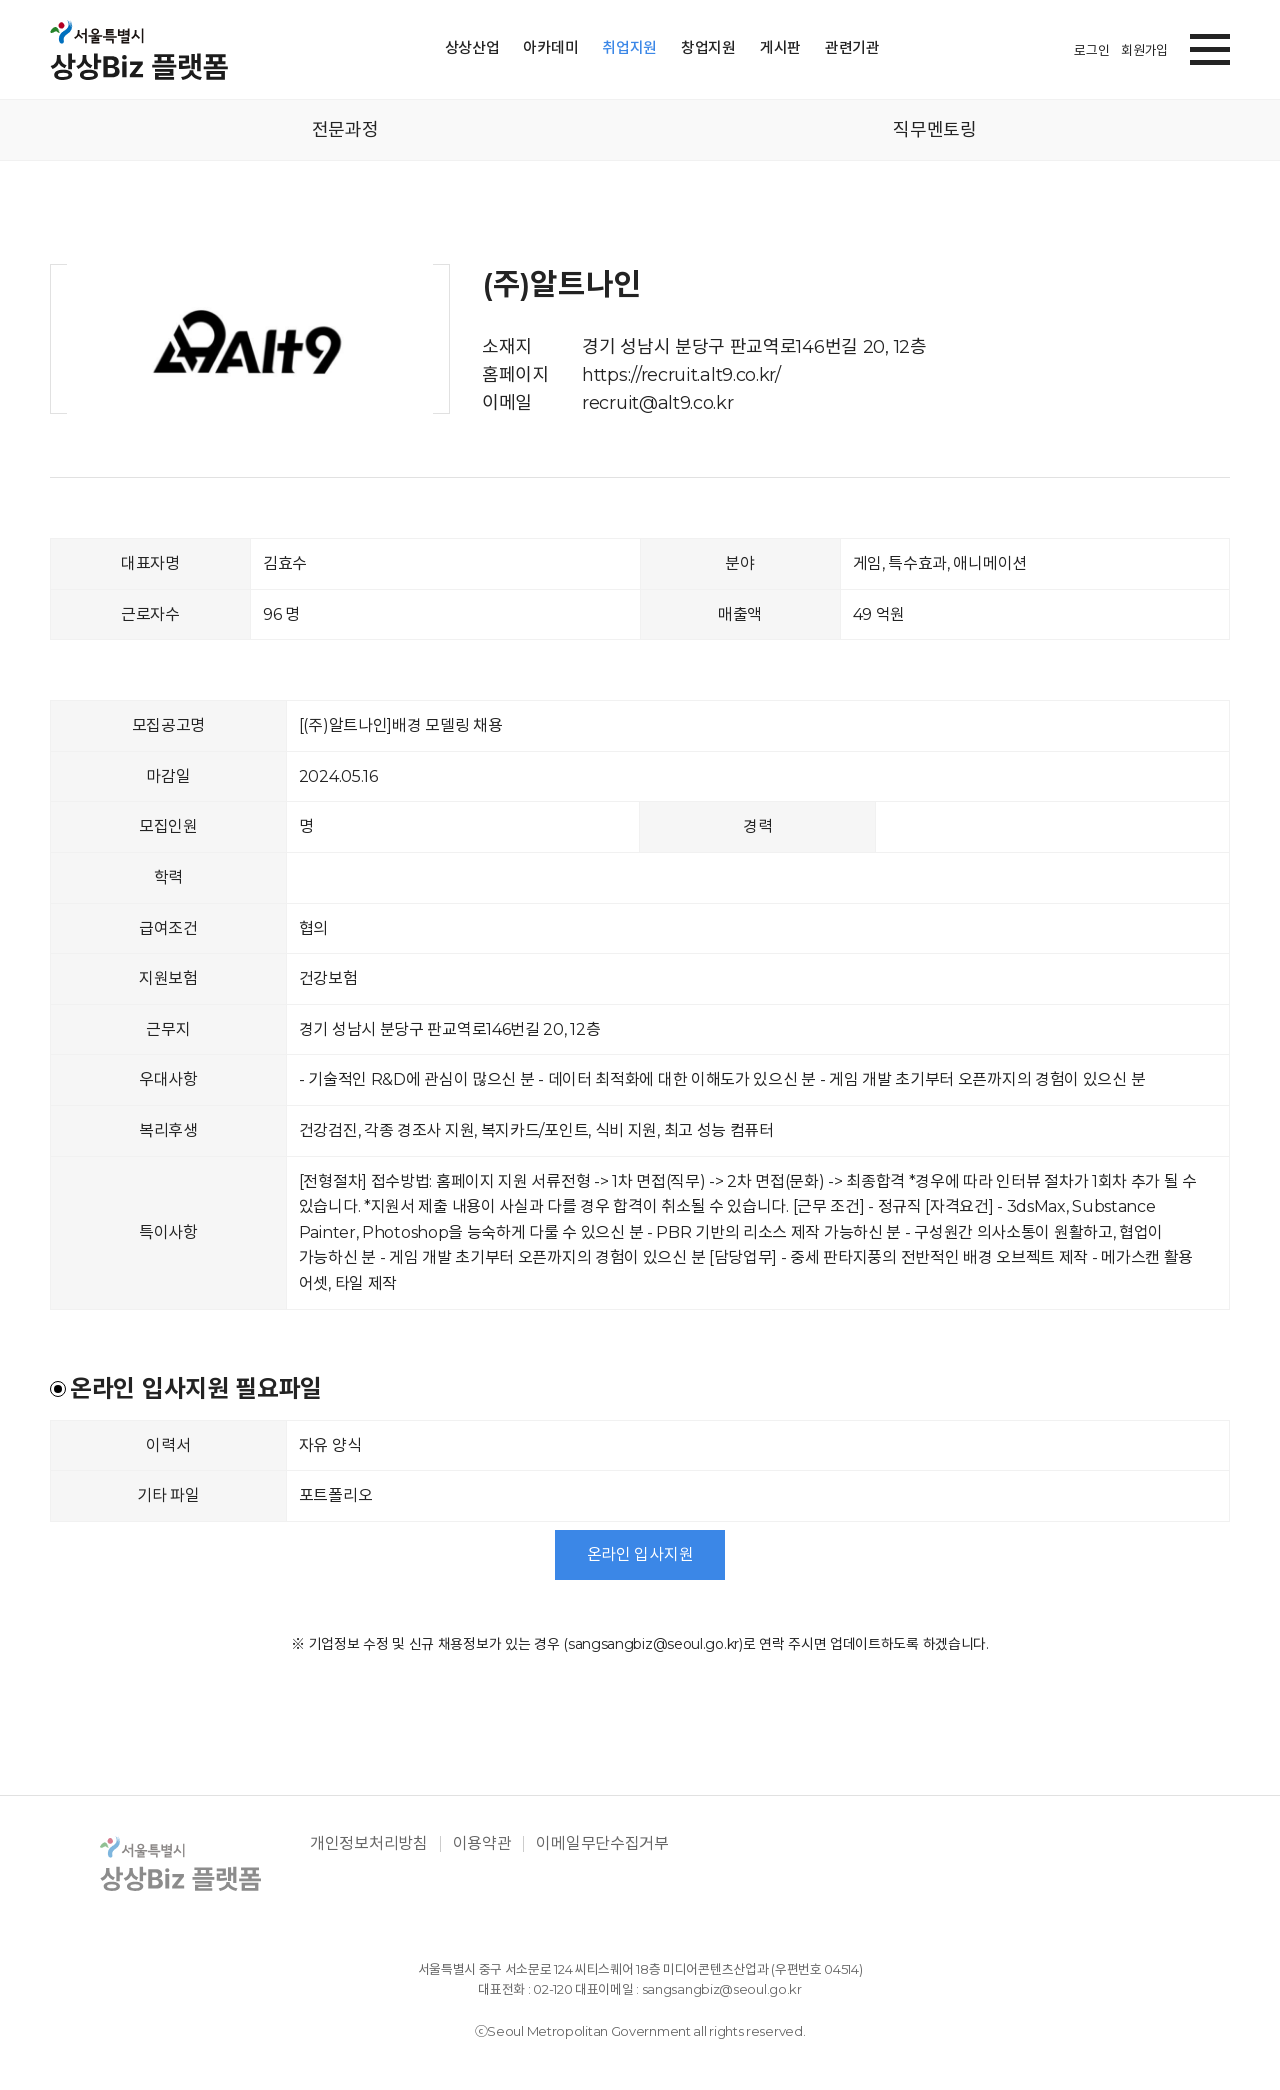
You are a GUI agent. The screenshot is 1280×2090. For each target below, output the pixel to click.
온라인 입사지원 (640, 1554)
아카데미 (550, 47)
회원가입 (1144, 50)
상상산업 (472, 47)
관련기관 (852, 47)
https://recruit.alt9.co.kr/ (681, 375)
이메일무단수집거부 (602, 1844)
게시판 (780, 47)
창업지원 (708, 47)
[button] (1210, 46)
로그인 (1091, 50)
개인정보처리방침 (369, 1844)
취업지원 (629, 47)
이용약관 (482, 1844)
